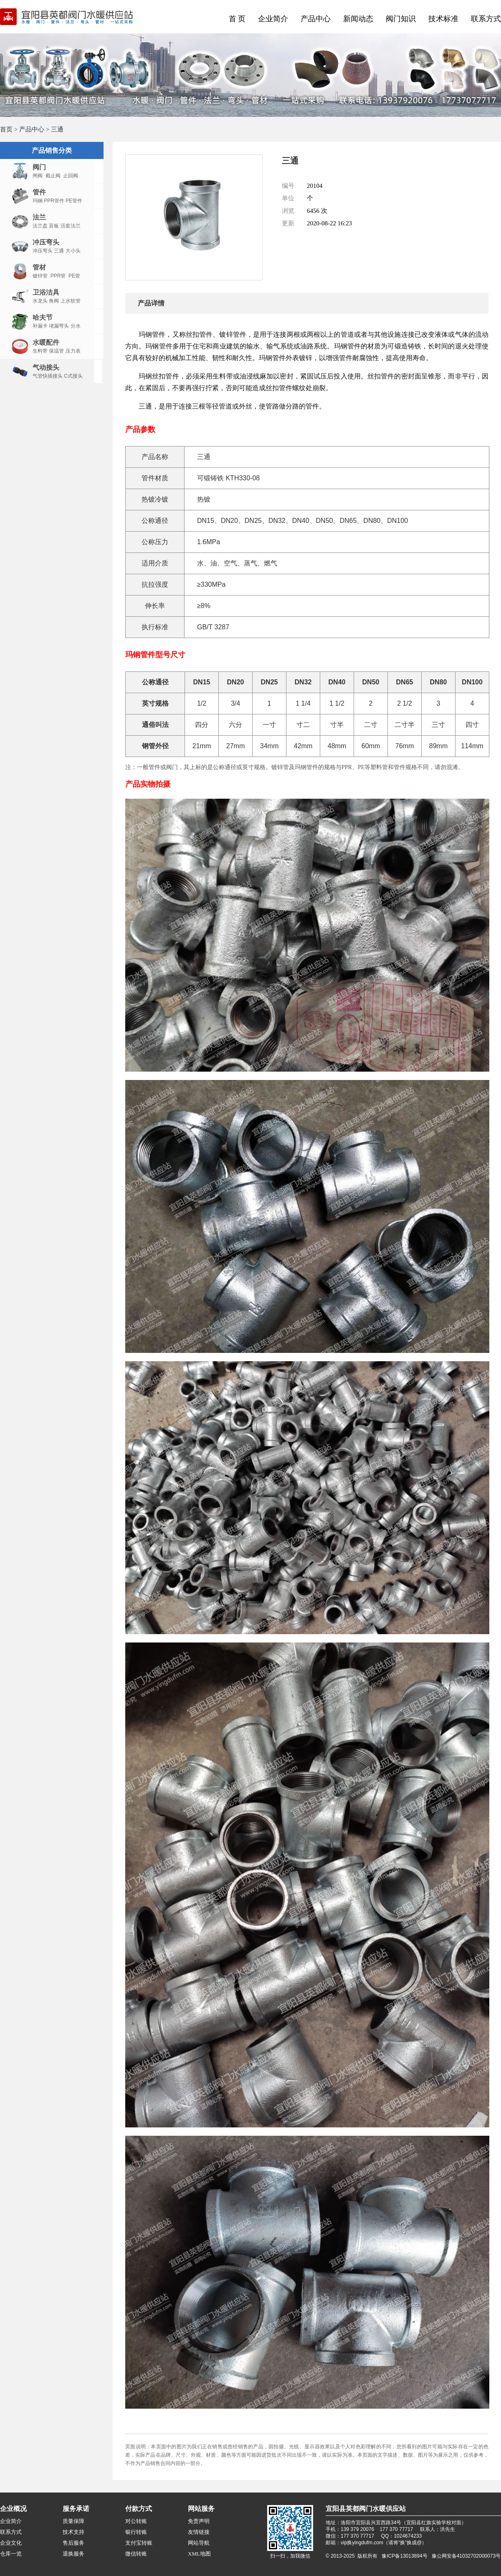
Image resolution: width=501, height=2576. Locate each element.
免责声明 (199, 2521)
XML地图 (199, 2554)
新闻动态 (358, 19)
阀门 (39, 167)
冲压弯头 (46, 242)
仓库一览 (11, 2554)
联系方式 (486, 19)
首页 (6, 129)
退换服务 (73, 2554)
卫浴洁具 (46, 292)
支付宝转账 (138, 2543)
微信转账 (136, 2554)
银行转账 (136, 2532)
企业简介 (273, 19)
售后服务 (73, 2543)
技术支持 (73, 2532)
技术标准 (443, 19)
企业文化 (11, 2543)
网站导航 (199, 2543)
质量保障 (73, 2521)
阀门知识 (401, 19)
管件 (39, 192)
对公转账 (136, 2521)
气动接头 (46, 367)
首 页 (237, 19)
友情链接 (199, 2532)
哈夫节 (43, 317)
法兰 (39, 217)
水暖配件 (46, 342)
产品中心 (316, 19)
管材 (39, 267)
